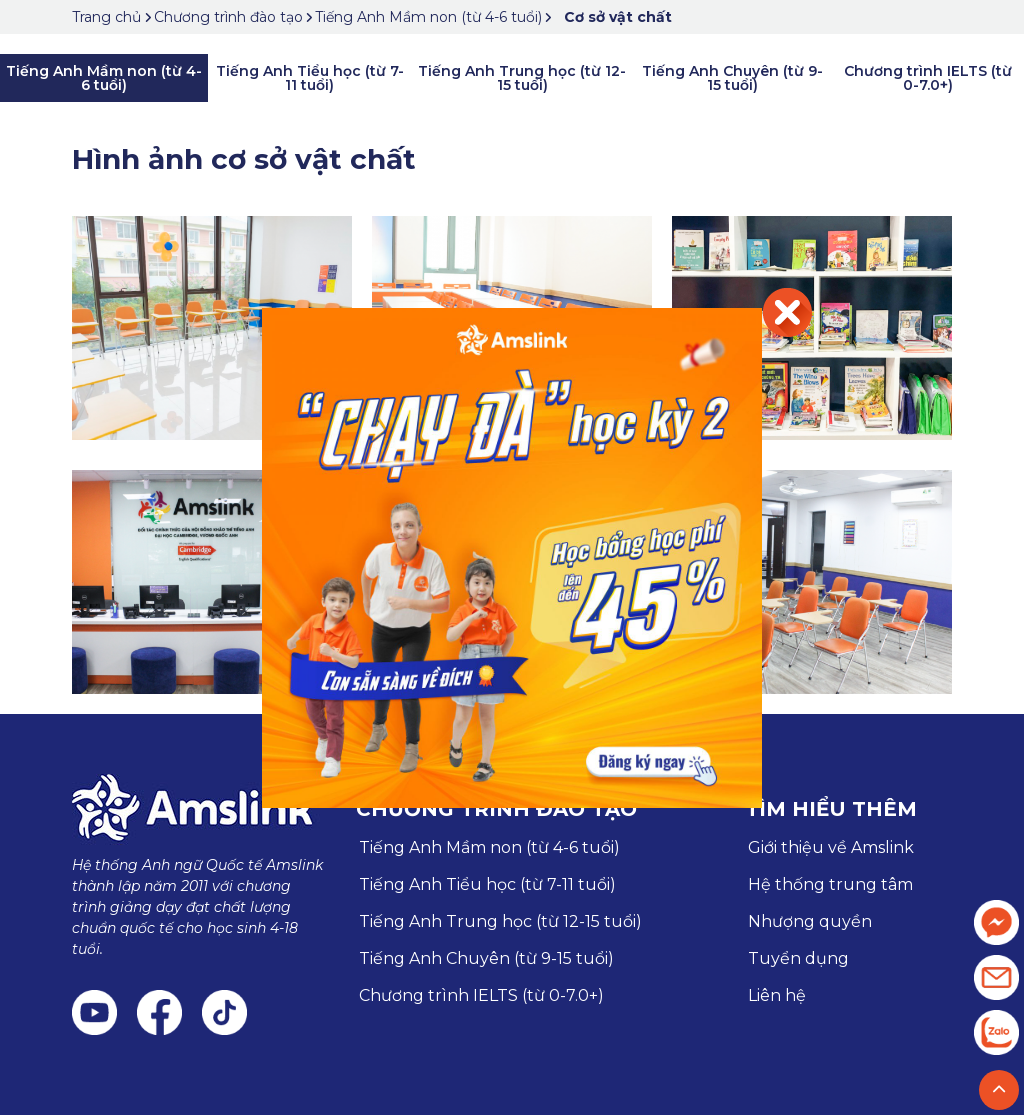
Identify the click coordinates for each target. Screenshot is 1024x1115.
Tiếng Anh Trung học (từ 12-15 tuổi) (522, 78)
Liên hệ (777, 995)
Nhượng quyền (810, 921)
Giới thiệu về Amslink (831, 847)
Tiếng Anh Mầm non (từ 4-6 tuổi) (428, 17)
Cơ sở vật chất (618, 17)
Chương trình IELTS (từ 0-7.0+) (928, 78)
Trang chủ (108, 17)
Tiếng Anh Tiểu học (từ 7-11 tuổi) (310, 78)
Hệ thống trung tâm (830, 884)
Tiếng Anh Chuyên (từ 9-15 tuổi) (732, 78)
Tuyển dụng (798, 958)
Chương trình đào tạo (228, 17)
